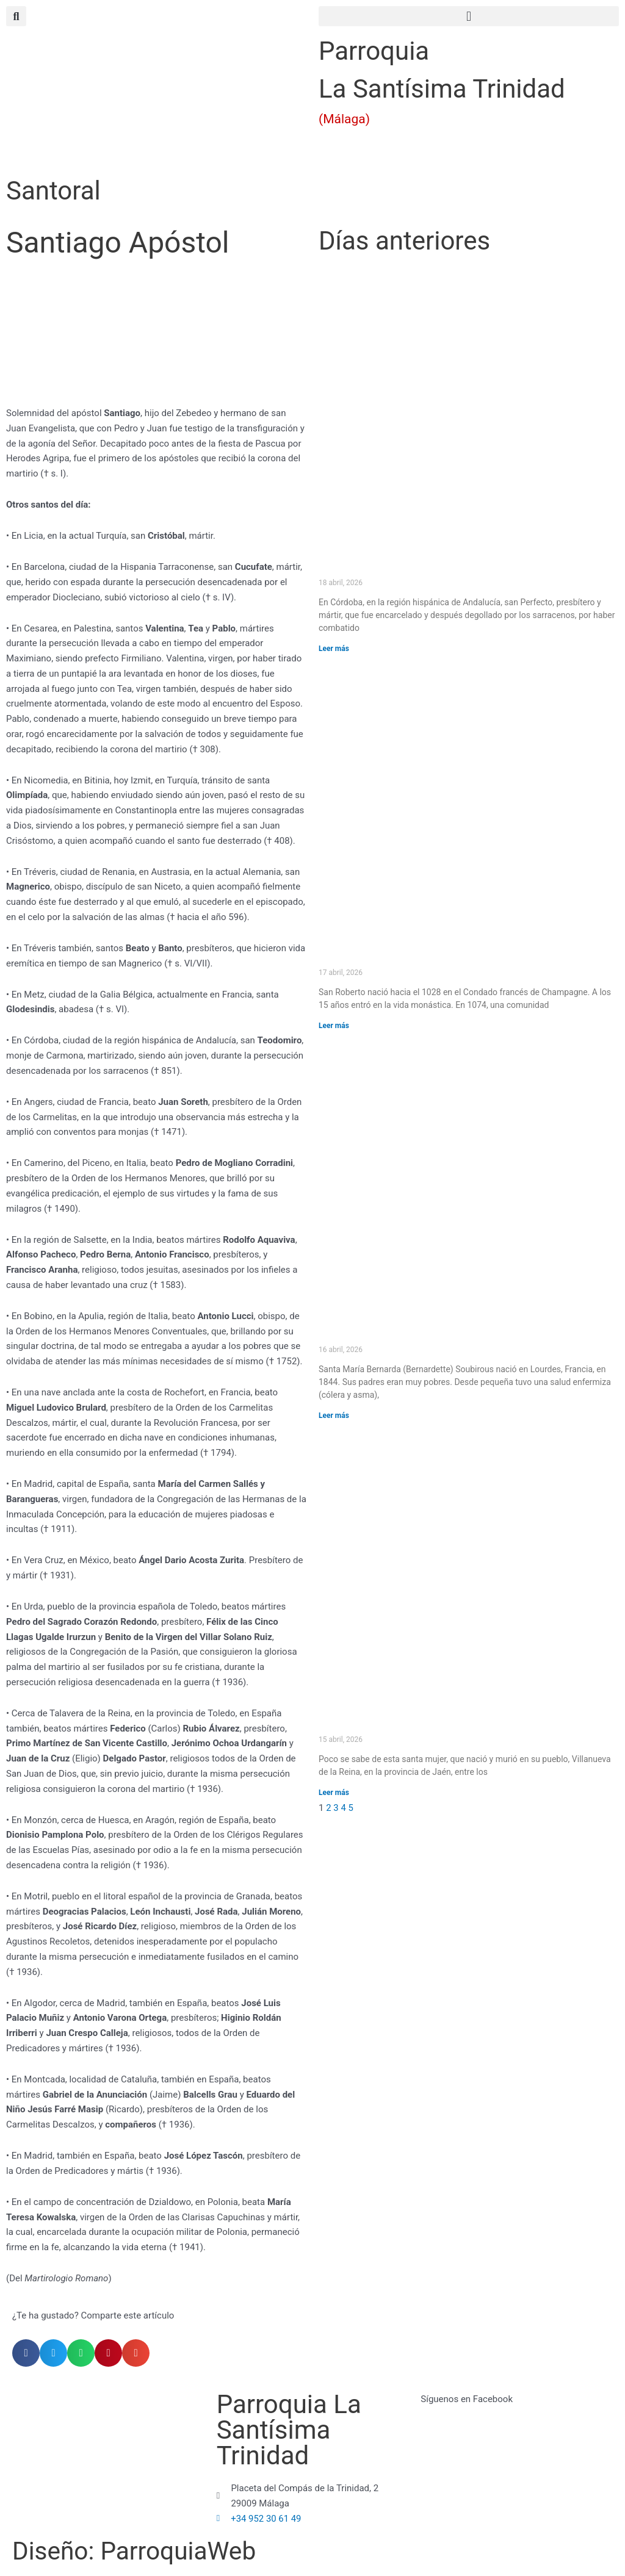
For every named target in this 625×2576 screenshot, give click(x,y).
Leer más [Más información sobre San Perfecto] (334, 648)
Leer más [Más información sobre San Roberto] (334, 1025)
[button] (469, 16)
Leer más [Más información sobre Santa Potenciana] (334, 1793)
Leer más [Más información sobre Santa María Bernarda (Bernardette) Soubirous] (334, 1415)
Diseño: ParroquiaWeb (138, 2551)
